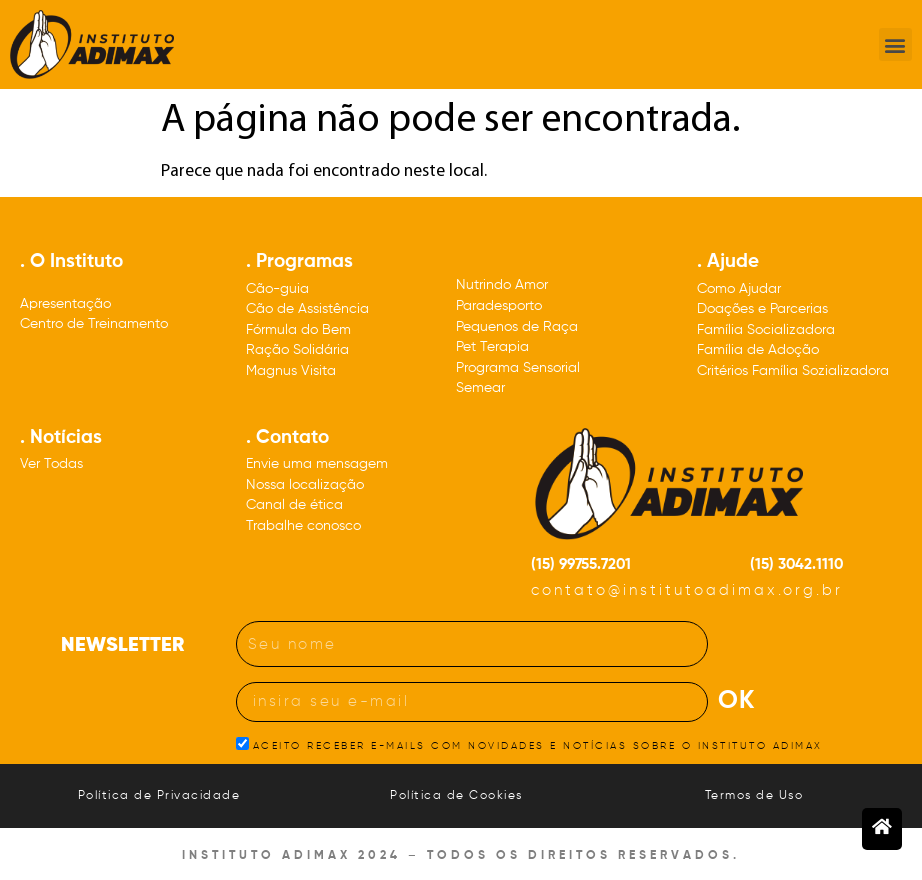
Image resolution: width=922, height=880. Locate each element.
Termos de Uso (754, 796)
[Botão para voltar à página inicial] (882, 829)
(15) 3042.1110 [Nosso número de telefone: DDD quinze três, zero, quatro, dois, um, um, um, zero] (796, 564)
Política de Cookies (456, 796)
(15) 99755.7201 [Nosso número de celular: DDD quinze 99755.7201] (581, 564)
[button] (895, 44)
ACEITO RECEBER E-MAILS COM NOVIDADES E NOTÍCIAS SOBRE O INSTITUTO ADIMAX (538, 746)
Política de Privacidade (159, 796)
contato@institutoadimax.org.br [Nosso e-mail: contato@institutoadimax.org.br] (687, 590)
